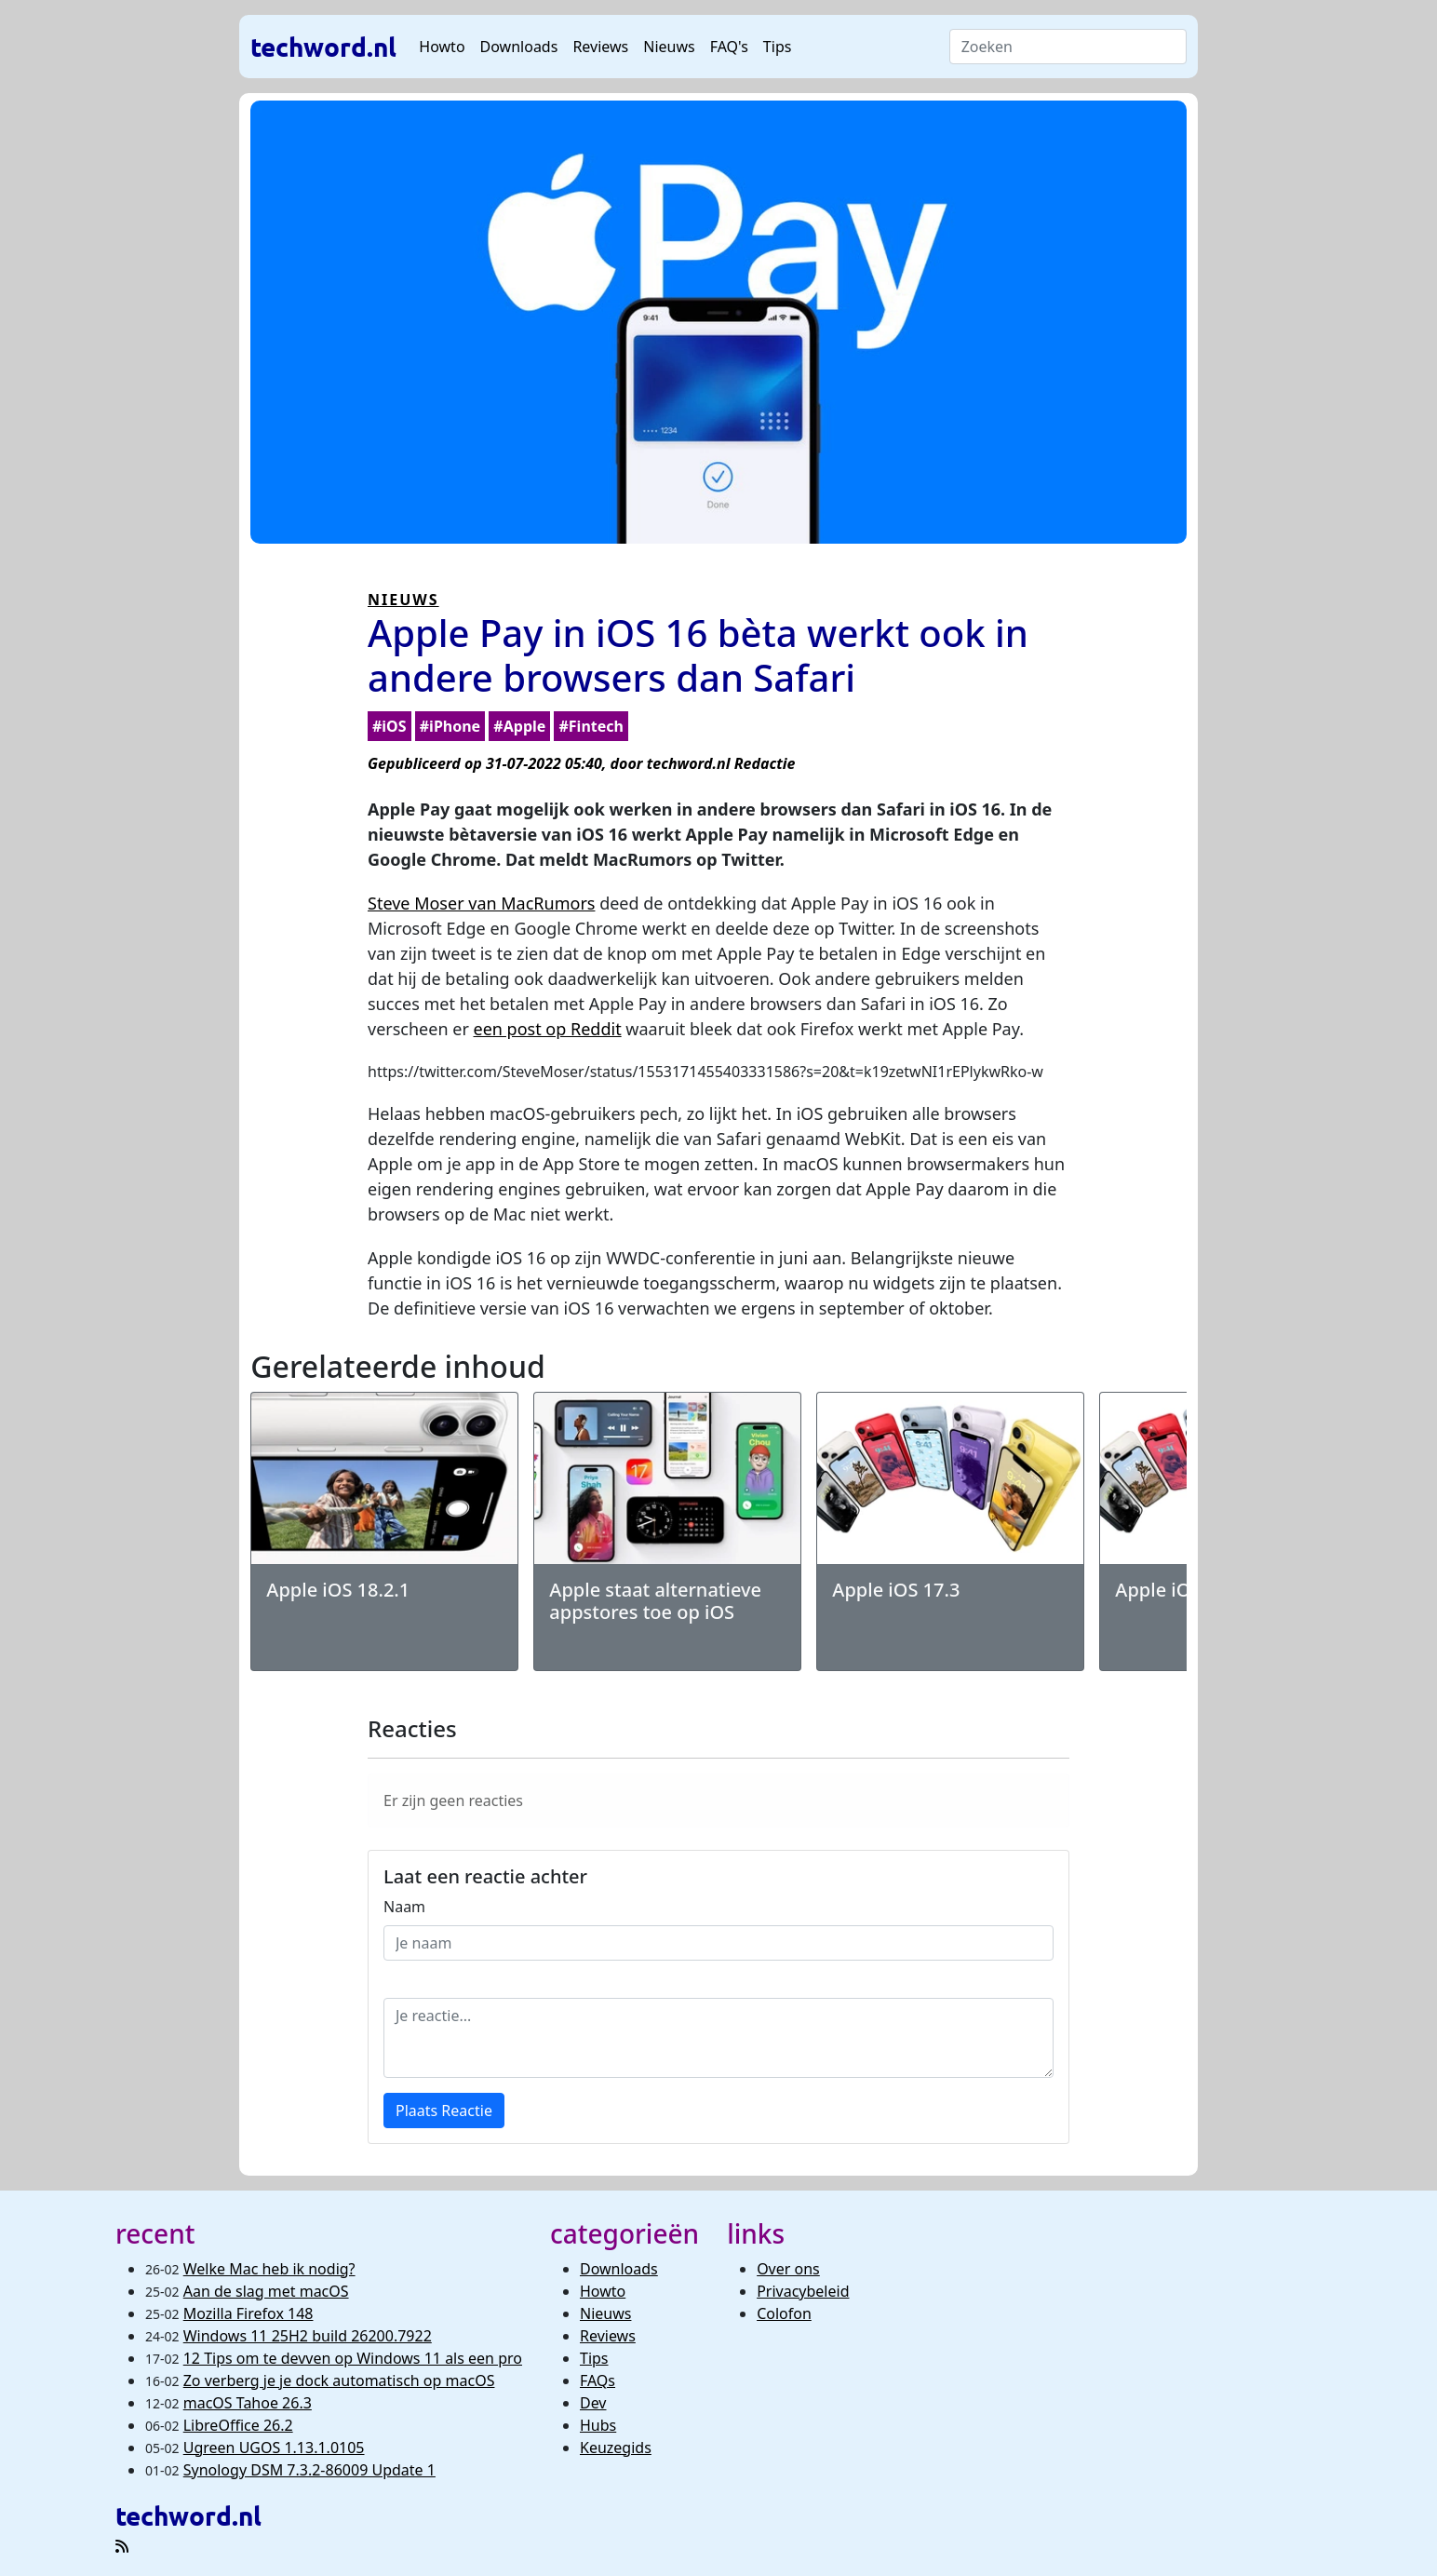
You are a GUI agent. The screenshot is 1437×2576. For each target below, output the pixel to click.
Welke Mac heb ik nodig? (269, 2269)
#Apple (519, 726)
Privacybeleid (803, 2291)
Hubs (598, 2425)
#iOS (389, 726)
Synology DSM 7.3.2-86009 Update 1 (309, 2470)
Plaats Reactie (444, 2110)
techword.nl (323, 46)
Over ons (788, 2269)
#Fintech (590, 726)
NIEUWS (403, 599)
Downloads (519, 46)
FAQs (597, 2380)
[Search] (1068, 46)
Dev (593, 2403)
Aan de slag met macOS (266, 2291)
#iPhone (450, 726)
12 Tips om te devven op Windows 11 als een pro (352, 2358)
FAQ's (729, 46)
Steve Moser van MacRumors (481, 903)
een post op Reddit (548, 1029)
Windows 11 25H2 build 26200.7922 (307, 2336)
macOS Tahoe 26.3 (247, 2403)
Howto (441, 46)
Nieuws (668, 46)
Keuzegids (615, 2447)
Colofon (784, 2313)
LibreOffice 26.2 (238, 2425)
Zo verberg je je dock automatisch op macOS (339, 2380)
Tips (777, 46)
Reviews (600, 46)
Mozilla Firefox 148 (248, 2313)
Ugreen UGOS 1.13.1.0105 (274, 2447)
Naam (404, 1906)
